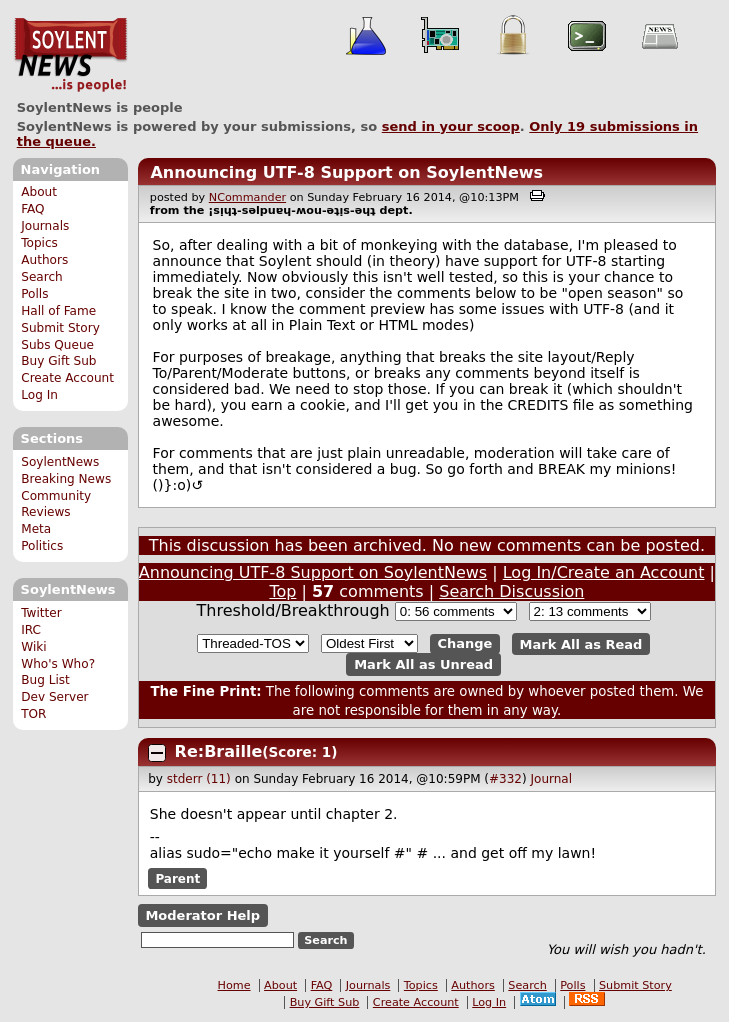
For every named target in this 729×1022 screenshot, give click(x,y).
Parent (177, 879)
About (39, 192)
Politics (42, 546)
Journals (45, 226)
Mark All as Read (581, 643)
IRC (31, 630)
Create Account (67, 378)
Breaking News (66, 479)
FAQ (32, 209)
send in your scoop (451, 126)
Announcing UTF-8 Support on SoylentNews (346, 172)
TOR (33, 714)
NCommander (247, 197)
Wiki (33, 647)
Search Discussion (511, 591)
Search (42, 277)
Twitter (41, 613)
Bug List (45, 680)
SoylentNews (70, 55)
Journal (552, 779)
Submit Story (60, 328)
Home (234, 985)
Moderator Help (202, 915)
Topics (39, 243)
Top (282, 591)
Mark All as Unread (423, 664)
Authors (44, 260)
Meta (36, 529)
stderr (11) (199, 779)
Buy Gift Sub (58, 361)
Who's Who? (58, 664)
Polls (34, 294)
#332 (505, 779)
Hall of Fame (58, 311)
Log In (39, 395)
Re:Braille (219, 751)
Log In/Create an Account (604, 572)
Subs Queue (57, 345)
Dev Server (54, 697)
